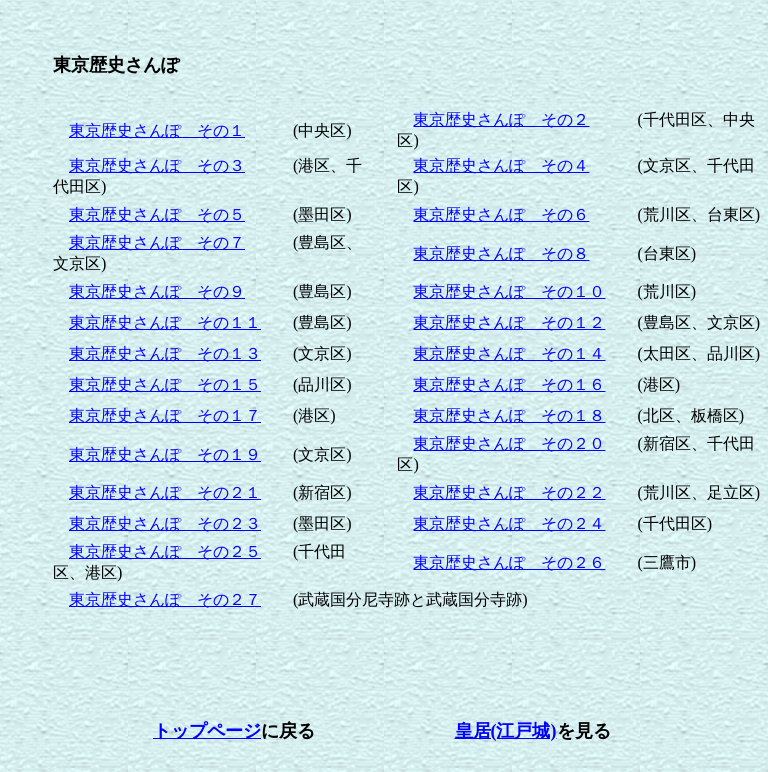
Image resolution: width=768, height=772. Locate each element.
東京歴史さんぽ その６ (501, 214)
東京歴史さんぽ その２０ (509, 443)
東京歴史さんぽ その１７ (165, 415)
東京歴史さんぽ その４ (501, 165)
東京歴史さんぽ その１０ (509, 291)
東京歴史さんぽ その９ (157, 291)
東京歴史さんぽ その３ (157, 165)
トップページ (207, 731)
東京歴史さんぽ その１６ (509, 384)
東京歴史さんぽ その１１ (165, 322)
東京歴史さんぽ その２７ (165, 599)
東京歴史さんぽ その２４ (509, 523)
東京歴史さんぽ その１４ (509, 353)
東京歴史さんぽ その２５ (165, 551)
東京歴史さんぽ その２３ (165, 523)
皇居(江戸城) (506, 731)
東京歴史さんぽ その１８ (509, 415)
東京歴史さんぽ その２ (501, 119)
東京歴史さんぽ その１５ (165, 384)
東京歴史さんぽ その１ (157, 130)
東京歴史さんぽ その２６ (509, 562)
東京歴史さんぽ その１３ (165, 353)
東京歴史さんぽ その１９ (165, 454)
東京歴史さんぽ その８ (501, 253)
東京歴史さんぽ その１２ (509, 322)
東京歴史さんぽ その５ (157, 214)
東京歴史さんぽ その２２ (509, 492)
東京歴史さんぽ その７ (157, 242)
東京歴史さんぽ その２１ (165, 492)
